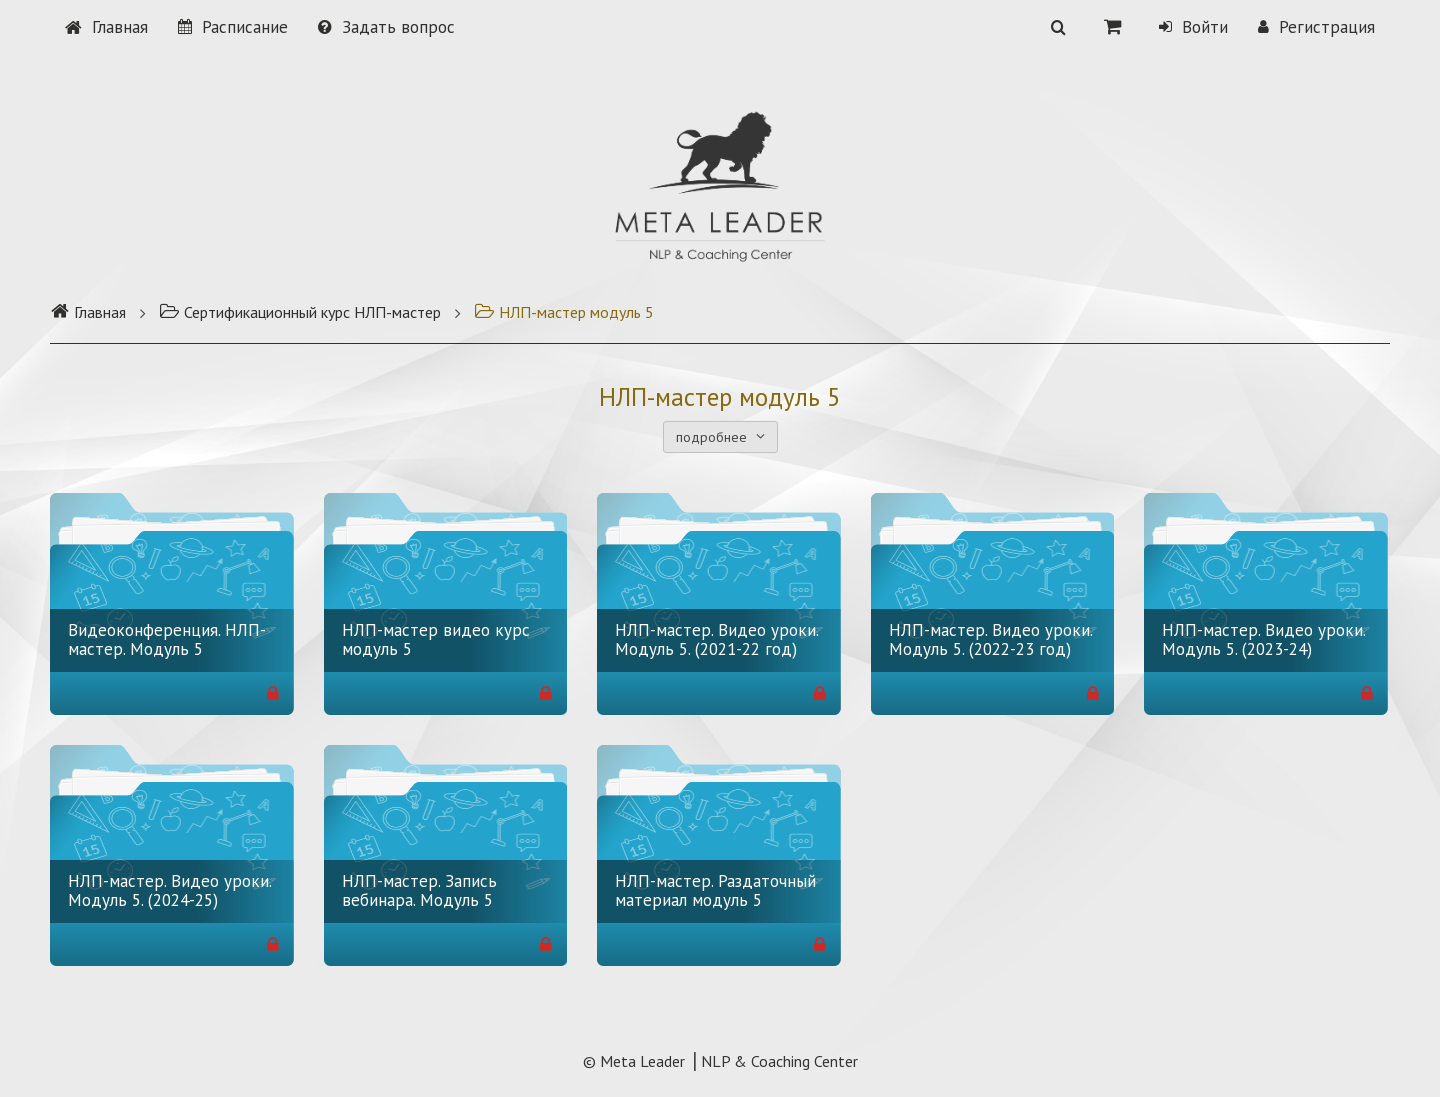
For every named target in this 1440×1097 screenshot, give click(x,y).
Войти (1193, 27)
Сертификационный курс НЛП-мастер (300, 312)
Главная (106, 27)
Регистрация (1316, 27)
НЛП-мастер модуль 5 (564, 312)
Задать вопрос (386, 27)
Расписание (233, 27)
